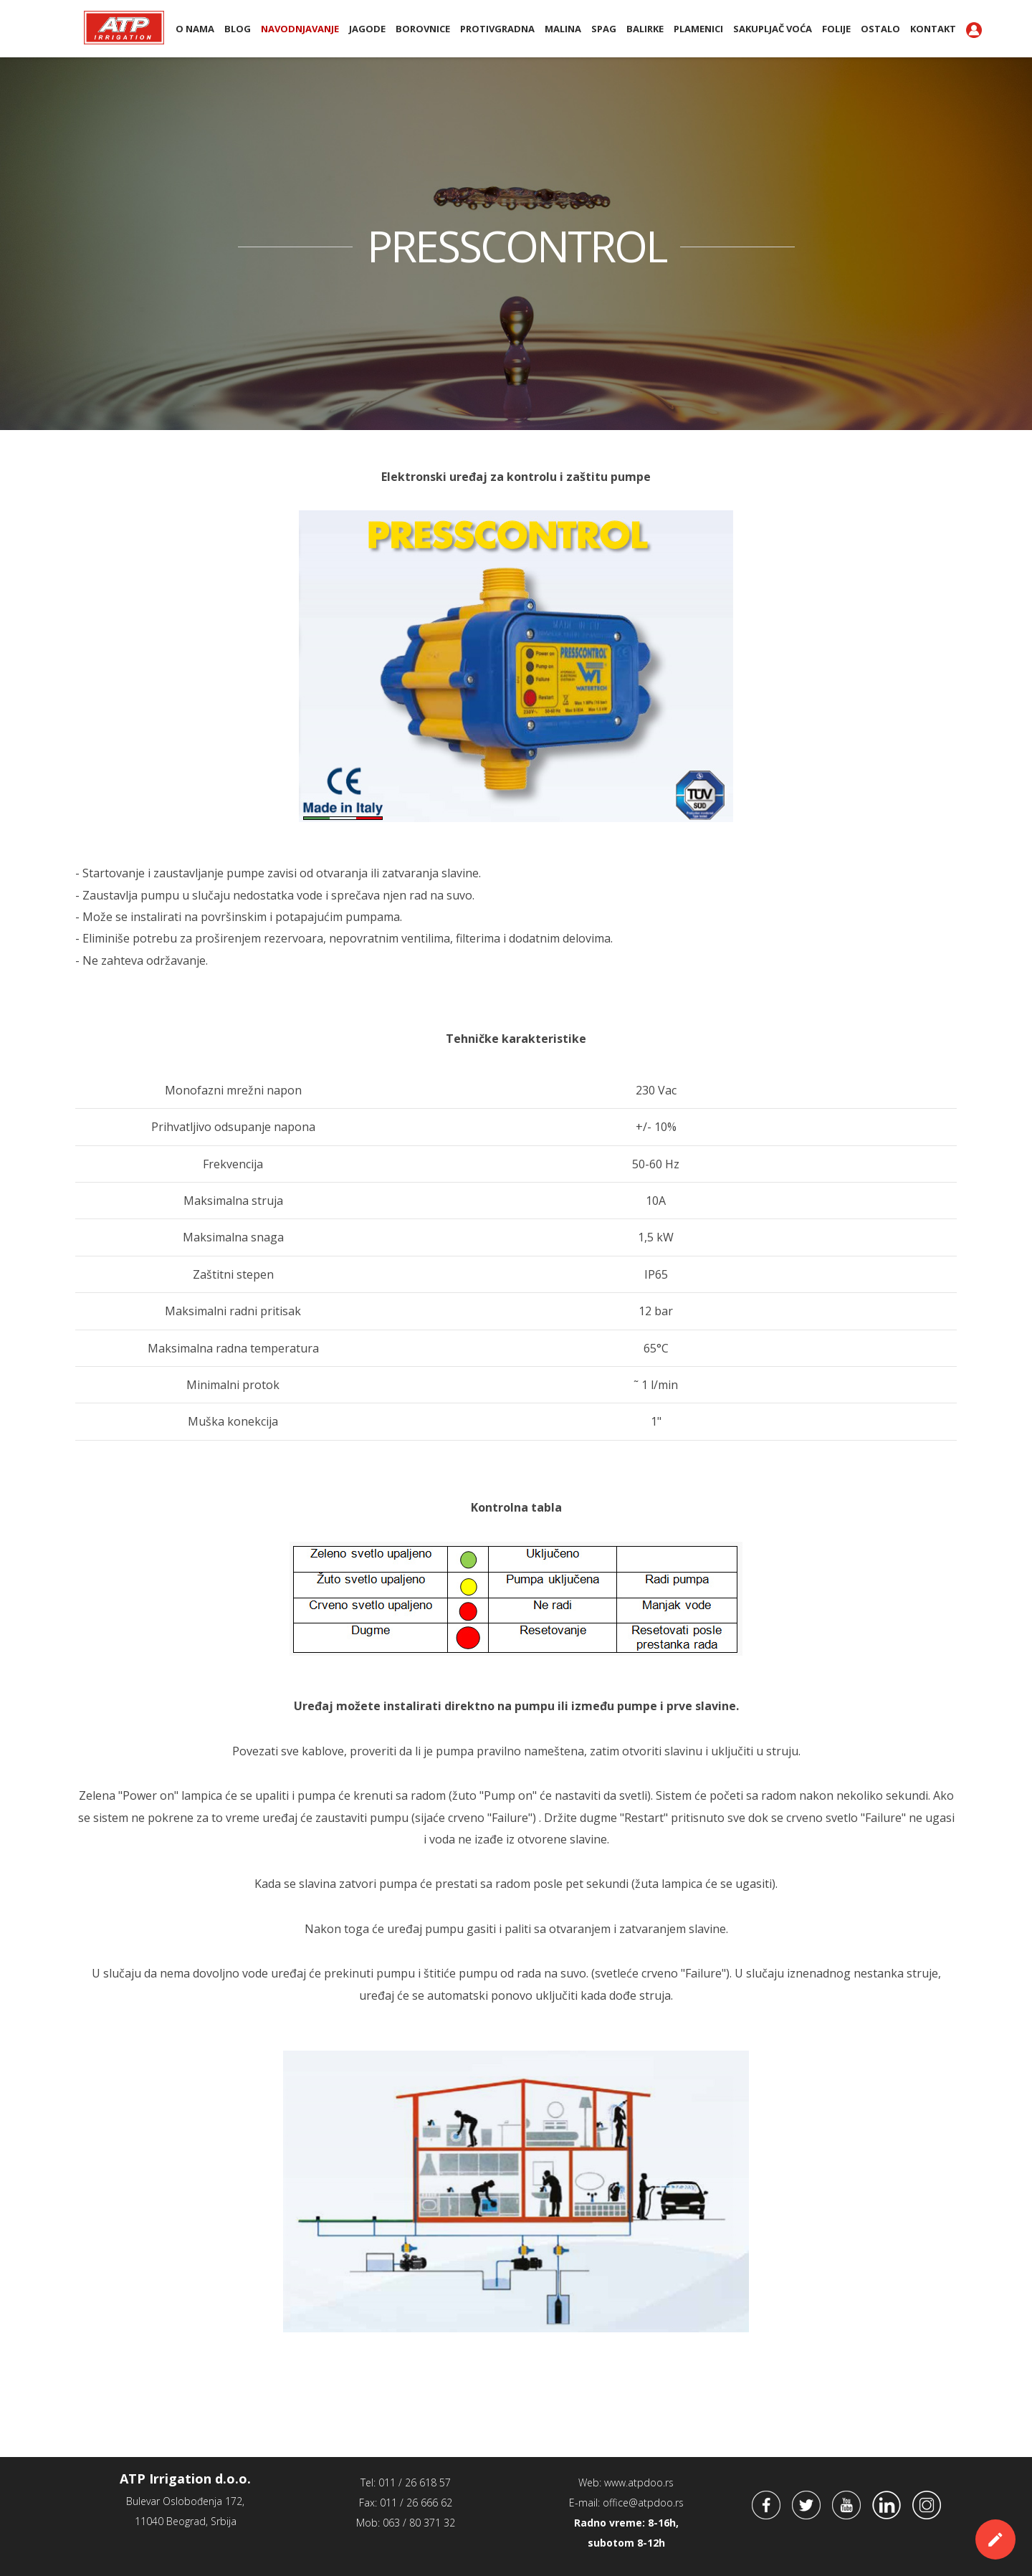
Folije (836, 28)
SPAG (603, 28)
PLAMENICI (698, 28)
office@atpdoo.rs (643, 2502)
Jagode (367, 28)
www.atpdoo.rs (639, 2482)
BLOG (237, 28)
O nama (195, 28)
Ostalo (880, 28)
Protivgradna (497, 28)
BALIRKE (645, 28)
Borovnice (423, 28)
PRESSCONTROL (516, 245)
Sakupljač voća (772, 28)
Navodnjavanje (300, 28)
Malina (563, 28)
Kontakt (933, 28)
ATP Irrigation (124, 27)
